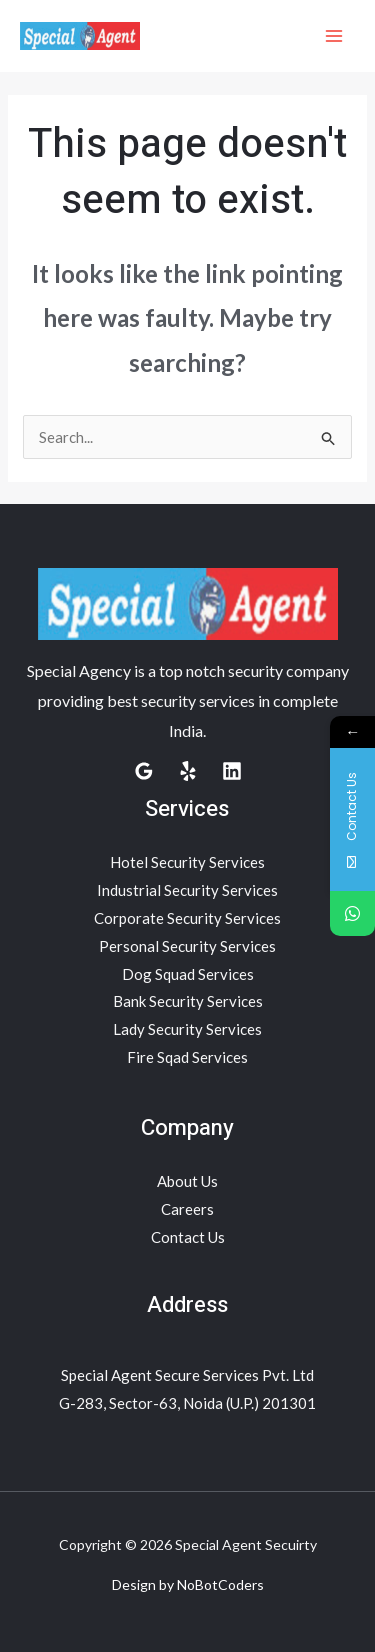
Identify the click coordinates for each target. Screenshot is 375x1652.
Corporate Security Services (187, 918)
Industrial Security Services (187, 890)
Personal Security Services (187, 946)
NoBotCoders (220, 1584)
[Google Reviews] (144, 771)
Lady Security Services (187, 1029)
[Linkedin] (232, 771)
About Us (187, 1181)
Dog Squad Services (188, 974)
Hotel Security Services (187, 862)
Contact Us (188, 1237)
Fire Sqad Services (187, 1057)
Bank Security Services (188, 1001)
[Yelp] (188, 771)
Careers (187, 1209)
